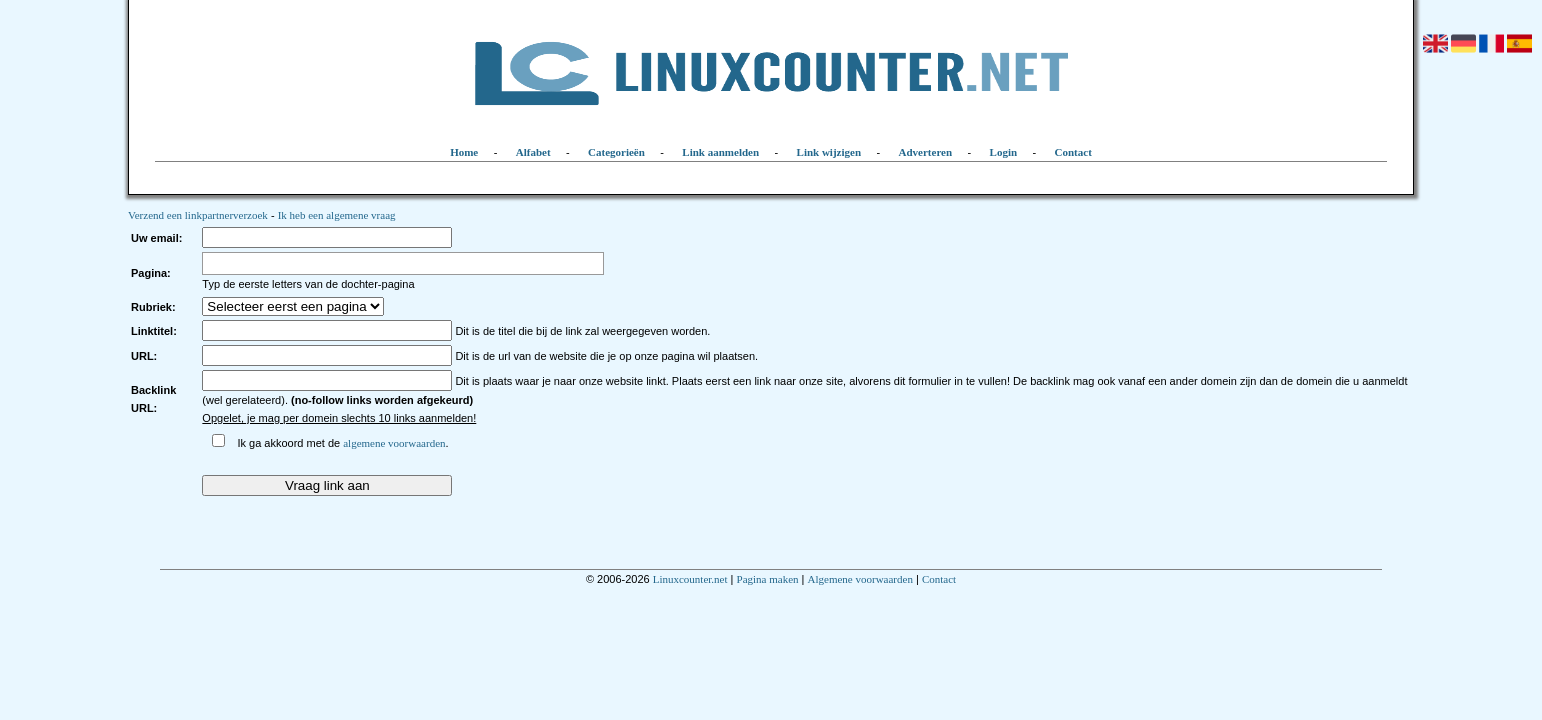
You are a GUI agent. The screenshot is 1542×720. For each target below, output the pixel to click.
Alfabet (533, 152)
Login (1004, 152)
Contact (1073, 152)
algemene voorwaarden (394, 443)
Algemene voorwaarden (860, 579)
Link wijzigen (829, 152)
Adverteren (926, 152)
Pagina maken (768, 579)
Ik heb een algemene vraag (337, 215)
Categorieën (616, 152)
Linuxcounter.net (690, 579)
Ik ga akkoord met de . (342, 443)
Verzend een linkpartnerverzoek (198, 215)
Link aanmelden (720, 152)
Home (464, 152)
